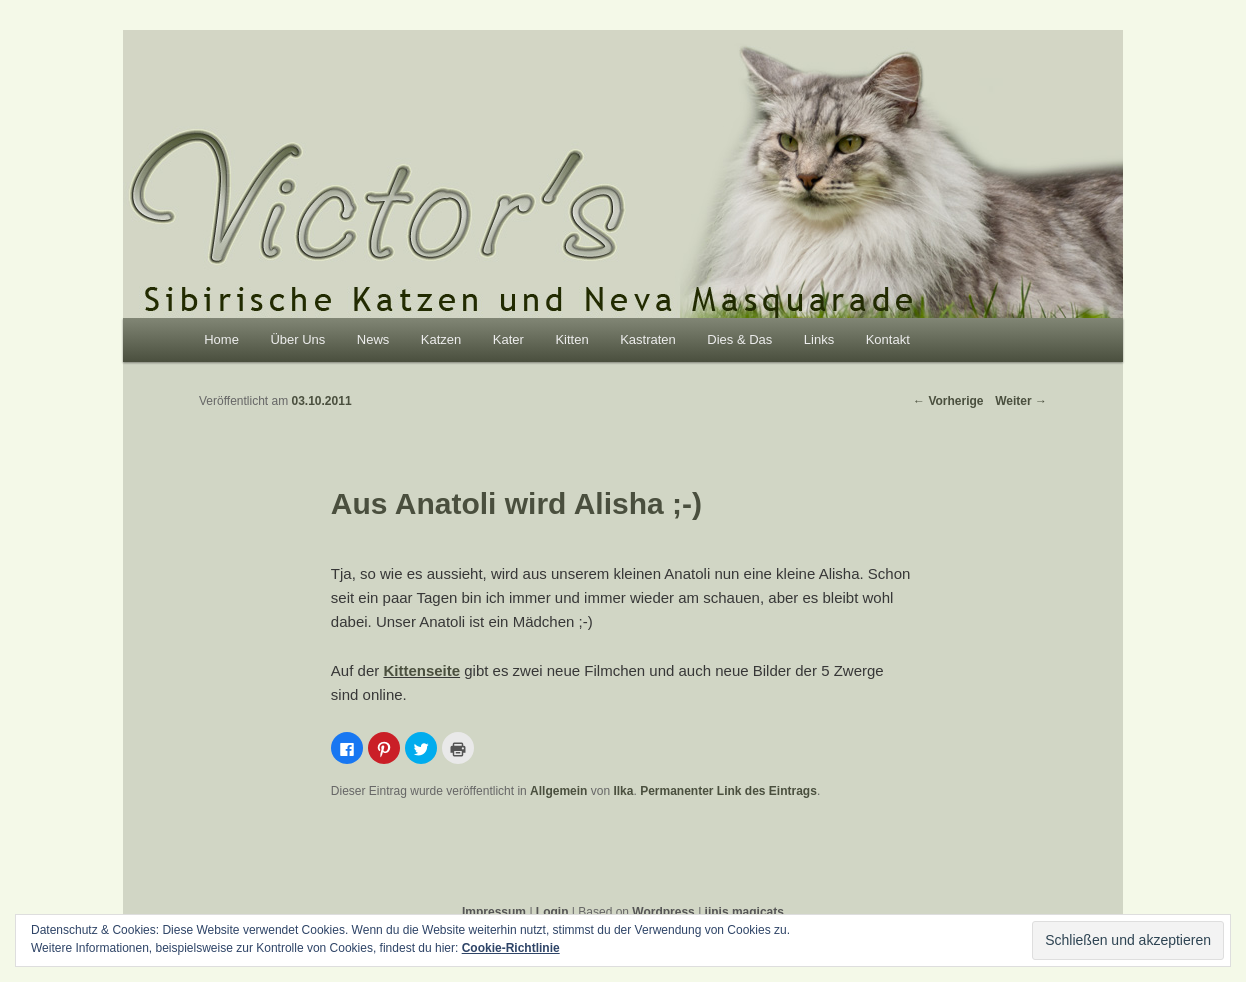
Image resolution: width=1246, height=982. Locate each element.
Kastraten (648, 339)
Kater (508, 339)
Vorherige (948, 401)
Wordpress (663, 912)
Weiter (1021, 401)
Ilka (623, 791)
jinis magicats (744, 912)
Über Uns (297, 339)
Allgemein (558, 791)
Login (552, 912)
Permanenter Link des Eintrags (728, 791)
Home (221, 339)
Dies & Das (739, 339)
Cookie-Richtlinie (511, 948)
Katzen (441, 339)
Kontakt (888, 339)
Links (819, 339)
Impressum (494, 912)
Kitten (571, 339)
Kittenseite (421, 670)
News (373, 339)
